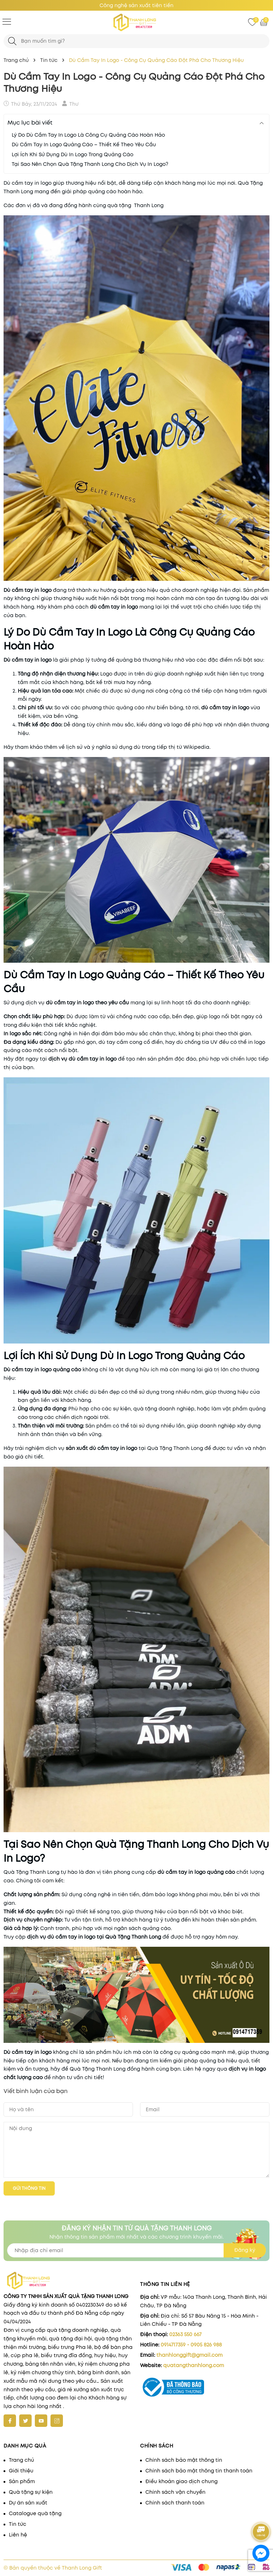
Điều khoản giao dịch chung (181, 2481)
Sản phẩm (22, 2481)
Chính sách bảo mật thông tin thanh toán (198, 2470)
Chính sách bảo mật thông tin (183, 2460)
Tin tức (17, 2524)
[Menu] (6, 21)
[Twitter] (25, 2420)
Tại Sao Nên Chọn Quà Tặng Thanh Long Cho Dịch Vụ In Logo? (90, 164)
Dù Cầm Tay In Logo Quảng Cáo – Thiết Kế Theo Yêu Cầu (84, 144)
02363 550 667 (185, 2334)
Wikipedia (196, 747)
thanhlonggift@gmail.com (189, 2355)
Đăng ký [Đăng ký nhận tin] (244, 2250)
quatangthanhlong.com (193, 2365)
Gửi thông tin (29, 2188)
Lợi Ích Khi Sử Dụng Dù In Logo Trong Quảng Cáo (72, 154)
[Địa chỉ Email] (136, 2250)
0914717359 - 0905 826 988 (191, 2344)
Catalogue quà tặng (35, 2513)
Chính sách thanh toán (174, 2502)
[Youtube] (41, 2420)
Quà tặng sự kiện (31, 2492)
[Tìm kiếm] (12, 41)
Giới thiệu (21, 2470)
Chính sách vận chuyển (175, 2492)
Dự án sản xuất (28, 2502)
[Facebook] (10, 2420)
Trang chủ (21, 2460)
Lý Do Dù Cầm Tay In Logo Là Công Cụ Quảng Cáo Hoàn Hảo (88, 134)
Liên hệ (18, 2534)
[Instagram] (56, 2420)
